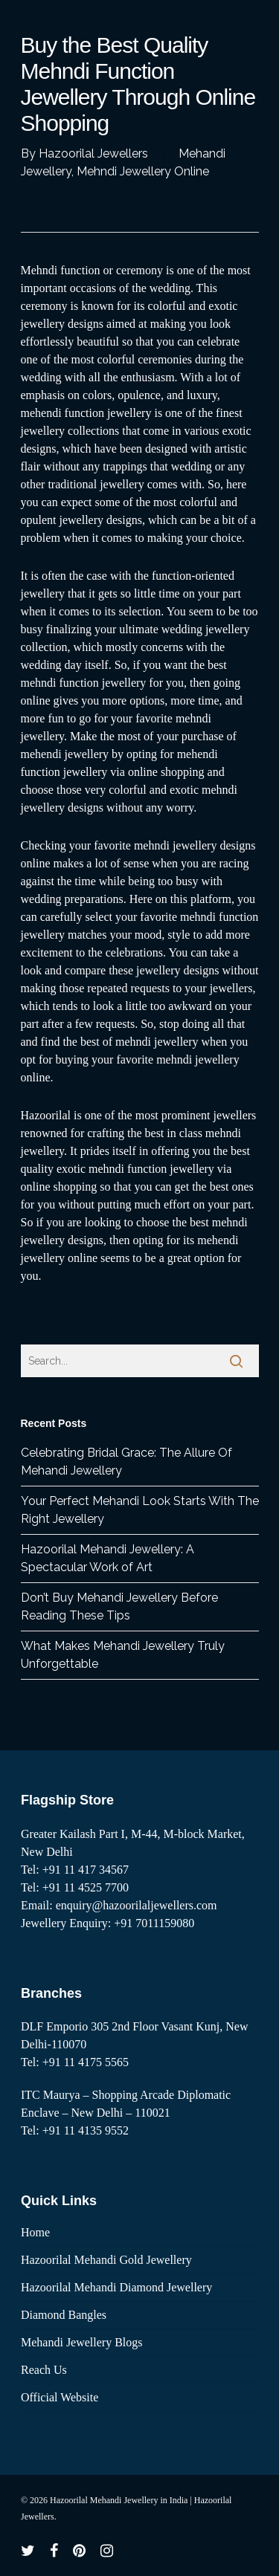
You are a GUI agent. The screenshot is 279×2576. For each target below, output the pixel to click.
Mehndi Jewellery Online (143, 171)
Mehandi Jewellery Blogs (82, 2342)
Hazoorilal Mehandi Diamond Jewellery (116, 2287)
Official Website (59, 2397)
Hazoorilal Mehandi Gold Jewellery (106, 2259)
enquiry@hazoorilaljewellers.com (136, 1905)
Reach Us (44, 2369)
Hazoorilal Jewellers (93, 153)
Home (35, 2232)
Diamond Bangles (63, 2314)
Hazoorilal (46, 1115)
